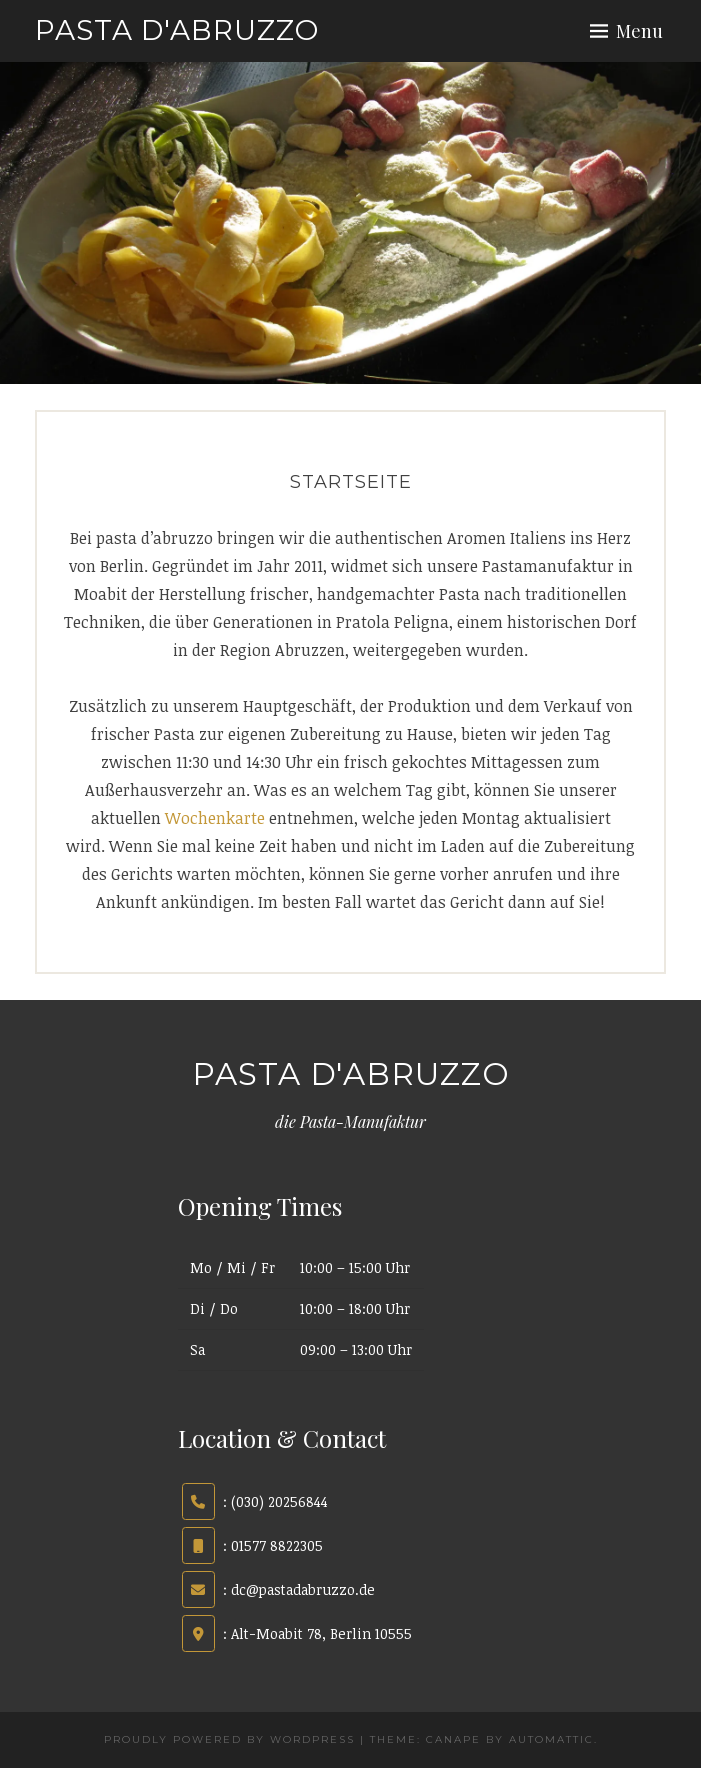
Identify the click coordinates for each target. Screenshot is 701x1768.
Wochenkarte (217, 818)
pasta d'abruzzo (177, 30)
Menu (639, 31)
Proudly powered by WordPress (229, 1739)
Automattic (551, 1739)
